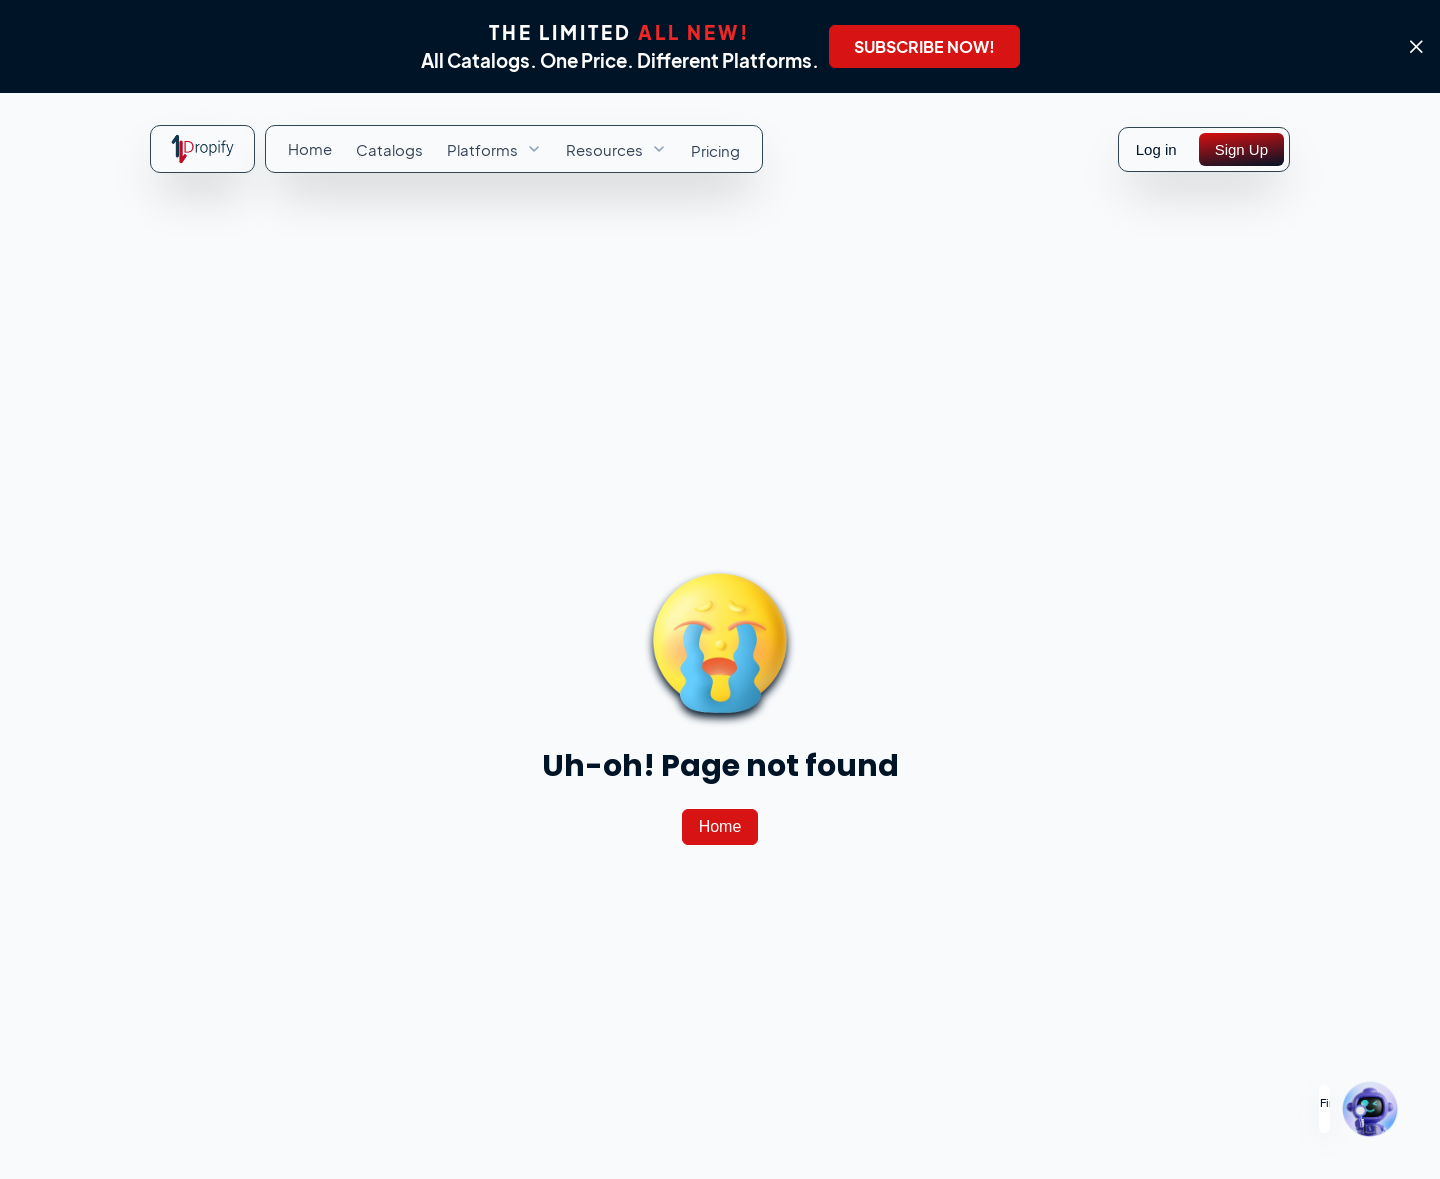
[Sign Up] (1241, 149)
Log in (1156, 149)
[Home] (720, 827)
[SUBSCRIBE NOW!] (924, 46)
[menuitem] (310, 148)
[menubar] (514, 149)
